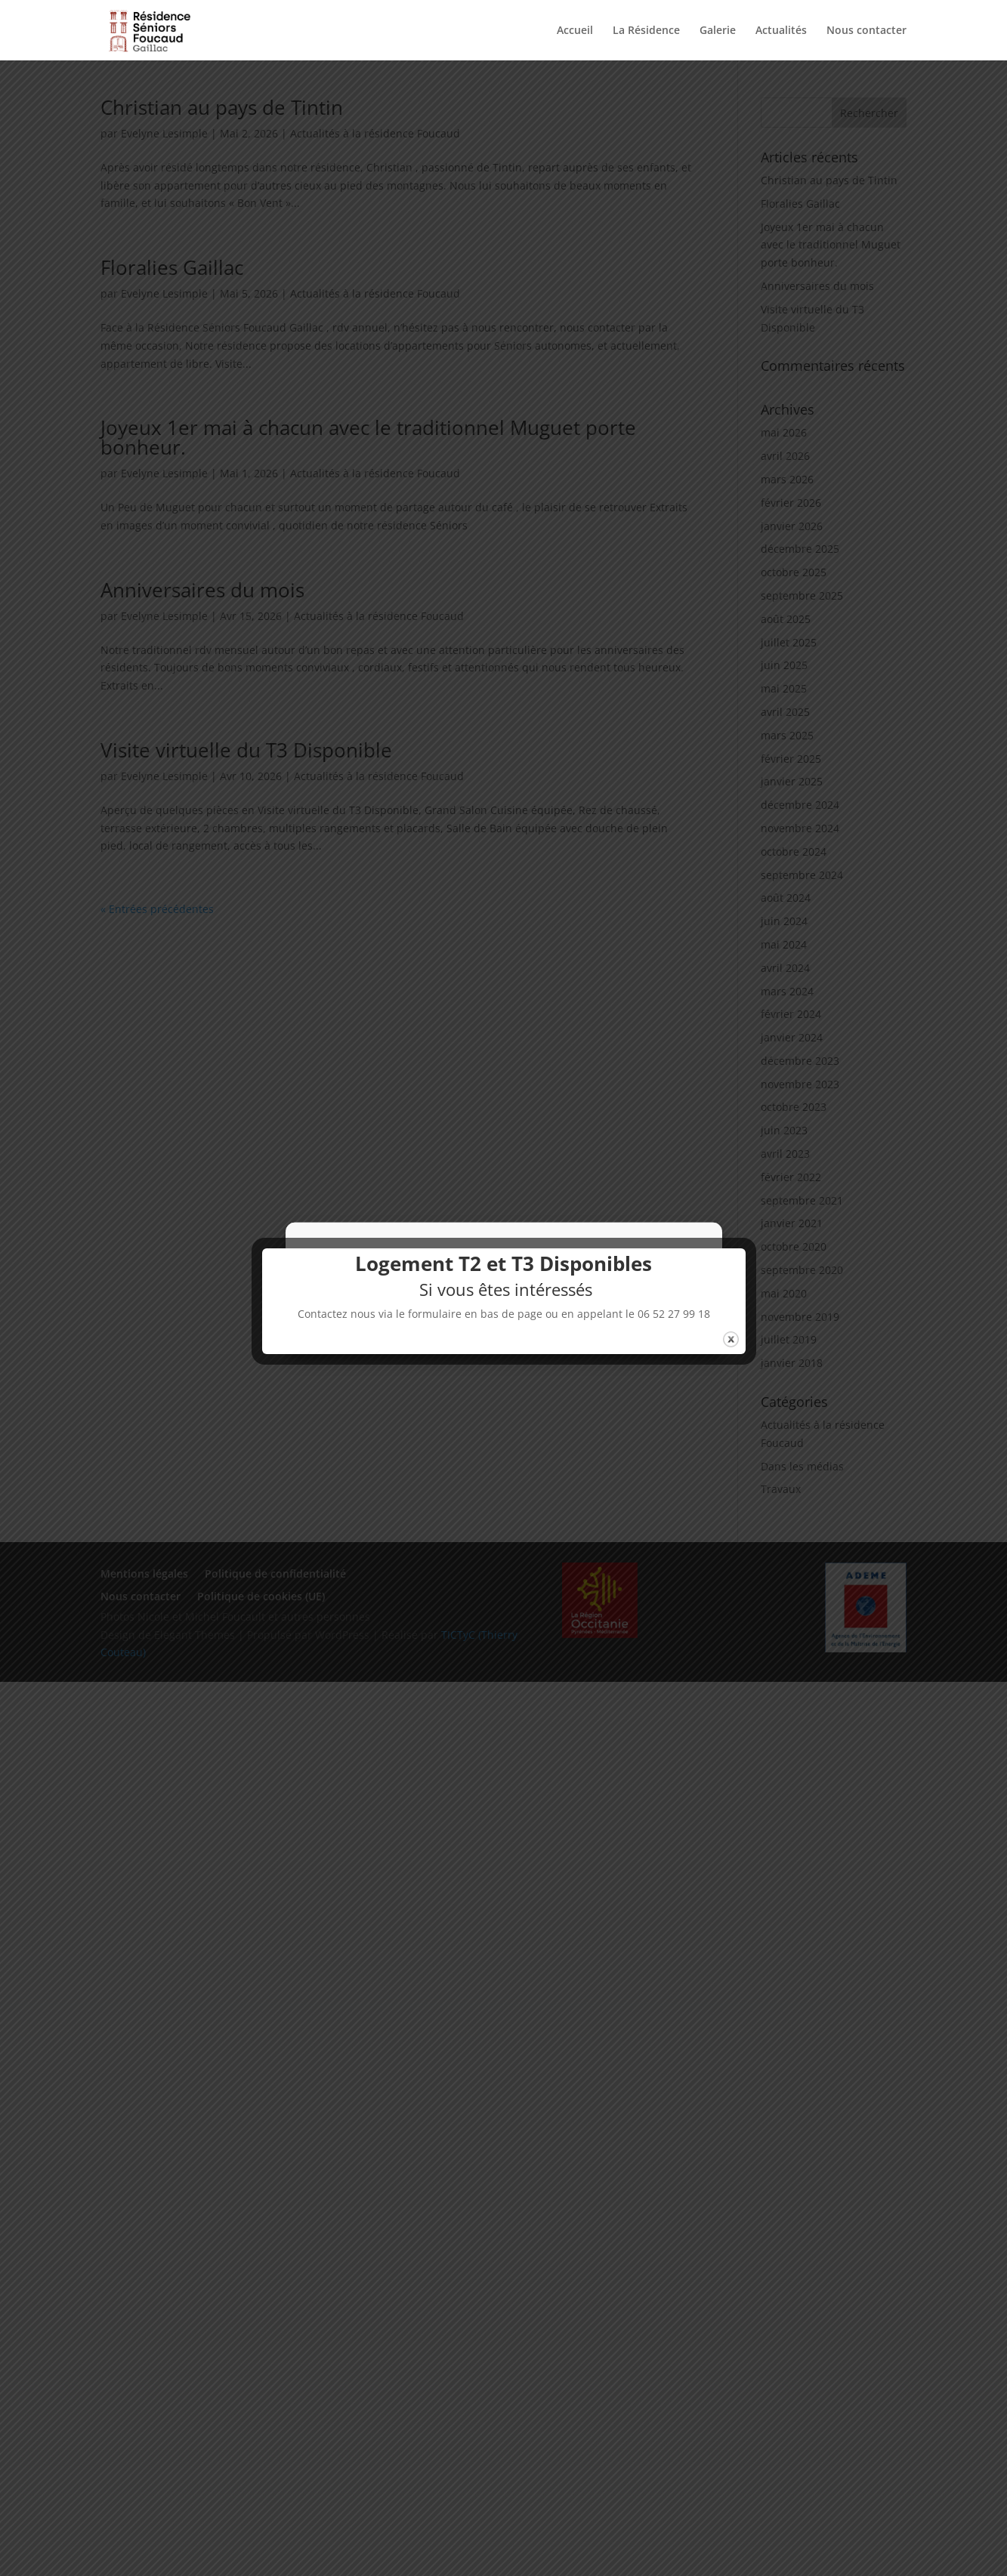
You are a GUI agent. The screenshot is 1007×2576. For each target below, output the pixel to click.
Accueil (575, 31)
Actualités (781, 31)
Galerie (718, 31)
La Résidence (646, 31)
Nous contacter (866, 31)
